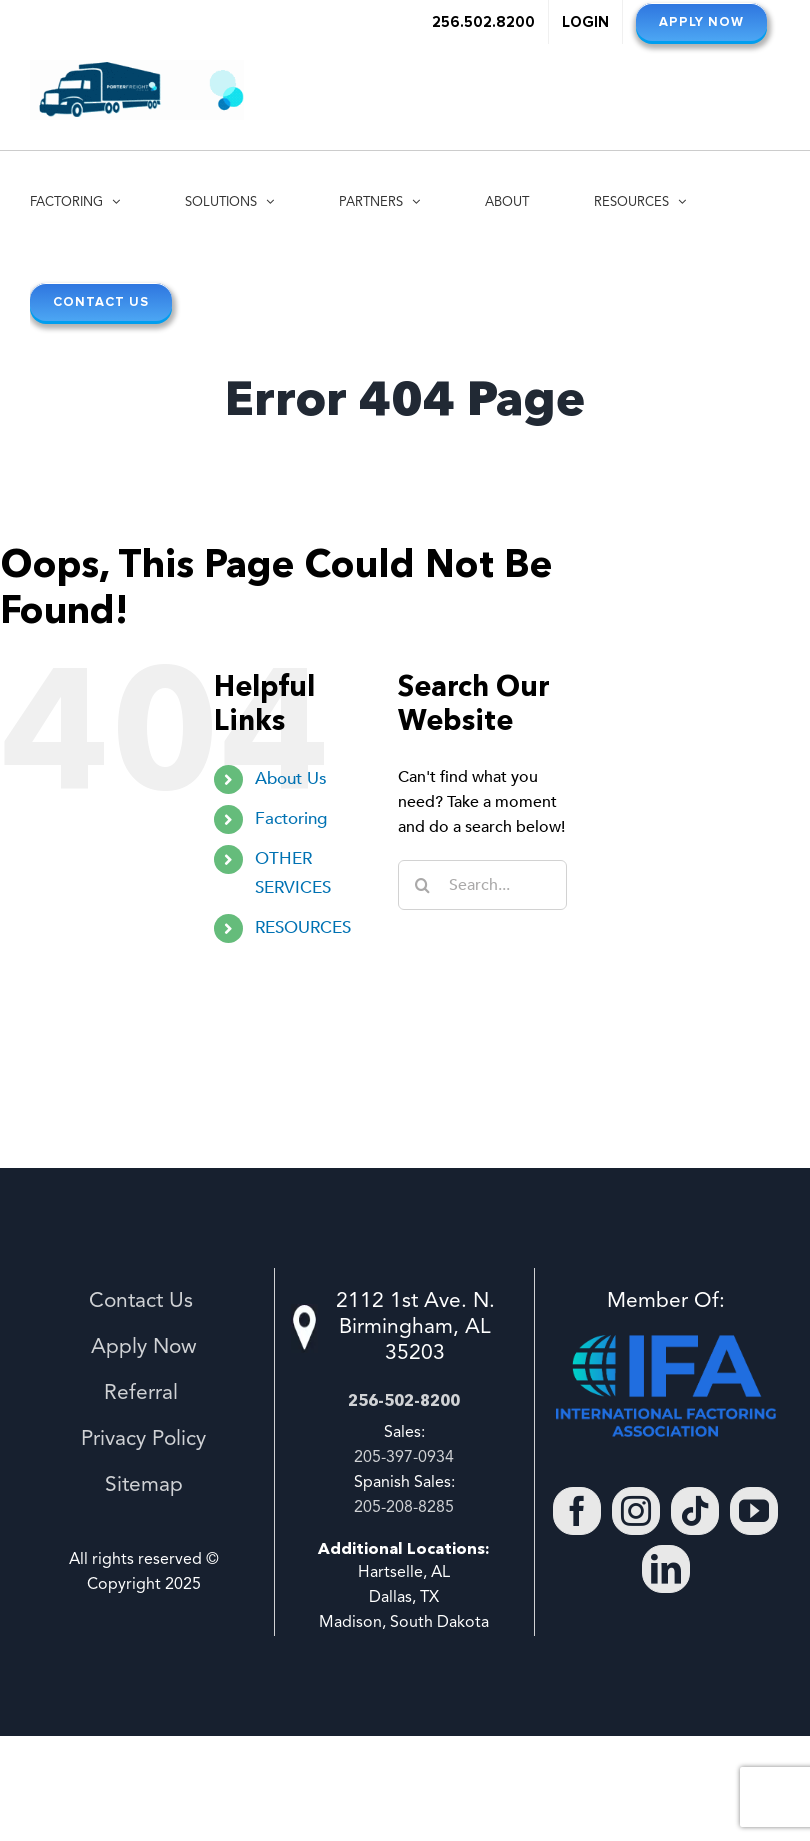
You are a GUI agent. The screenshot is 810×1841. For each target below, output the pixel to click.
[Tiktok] (695, 1511)
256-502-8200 (404, 1400)
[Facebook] (577, 1511)
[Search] (423, 885)
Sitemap (144, 1485)
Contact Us (144, 1301)
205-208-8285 (404, 1508)
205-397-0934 (404, 1458)
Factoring (291, 818)
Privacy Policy (143, 1439)
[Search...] (482, 885)
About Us (291, 778)
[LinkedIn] (666, 1569)
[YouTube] (754, 1511)
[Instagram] (636, 1511)
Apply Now (144, 1347)
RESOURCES (303, 927)
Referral (144, 1393)
